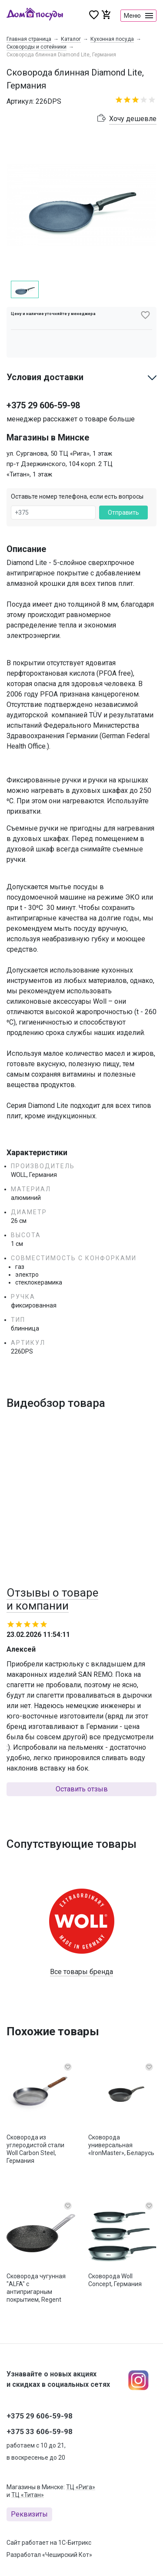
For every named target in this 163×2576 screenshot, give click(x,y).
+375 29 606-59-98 (43, 420)
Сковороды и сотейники (37, 47)
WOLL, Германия (34, 1189)
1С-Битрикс (74, 2542)
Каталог (71, 39)
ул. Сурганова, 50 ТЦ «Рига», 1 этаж (59, 468)
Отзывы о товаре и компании (52, 1614)
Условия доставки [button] (45, 392)
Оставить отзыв (82, 1804)
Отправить (123, 527)
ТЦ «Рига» (80, 2487)
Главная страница (29, 39)
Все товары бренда (81, 1986)
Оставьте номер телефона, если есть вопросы (77, 511)
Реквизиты (29, 2514)
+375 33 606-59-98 (40, 2431)
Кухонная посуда (112, 39)
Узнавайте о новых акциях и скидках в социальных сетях (58, 2379)
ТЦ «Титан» (27, 2494)
